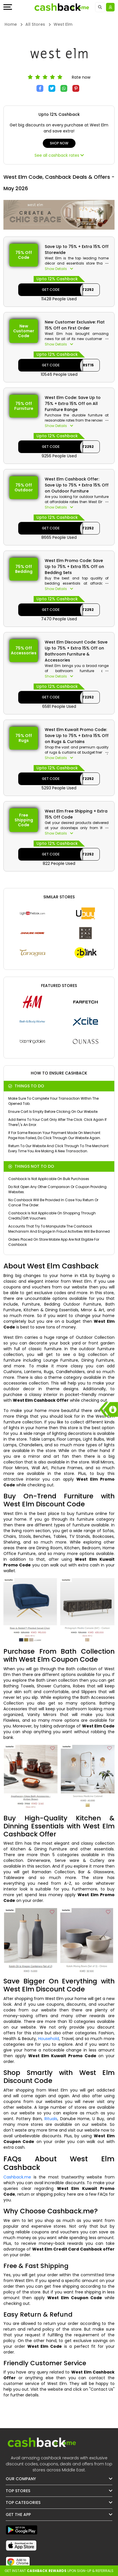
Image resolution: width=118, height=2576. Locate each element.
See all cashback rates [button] (59, 155)
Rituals (50, 2119)
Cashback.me (17, 2177)
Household (48, 2038)
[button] (77, 268)
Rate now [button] (81, 77)
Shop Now (59, 143)
